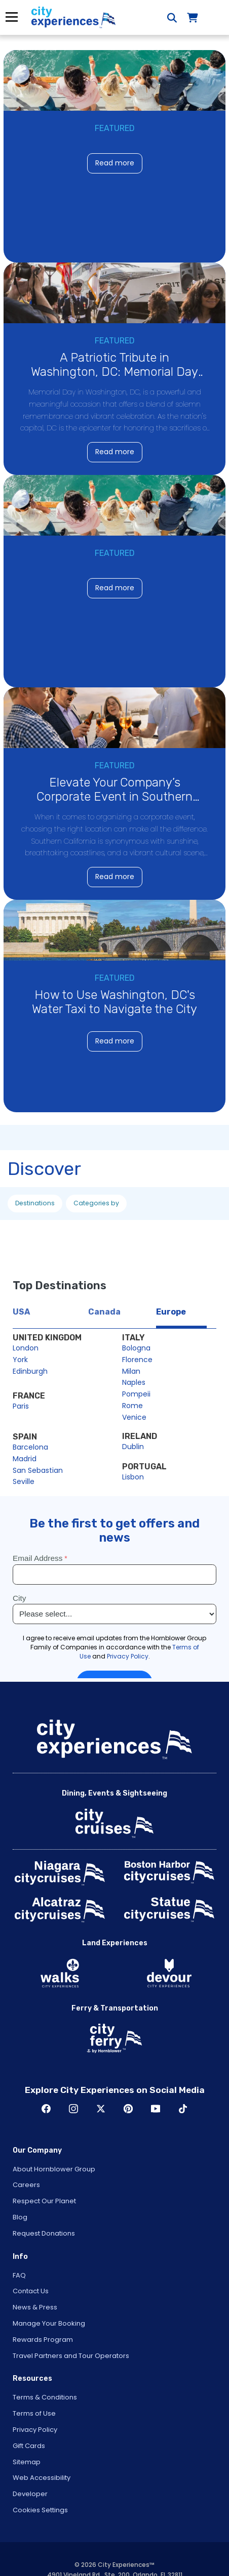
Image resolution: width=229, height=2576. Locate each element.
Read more (114, 163)
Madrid (24, 1459)
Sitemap (27, 2462)
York (20, 1360)
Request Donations (44, 2233)
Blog (20, 2217)
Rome (132, 1406)
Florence (137, 1360)
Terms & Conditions (45, 2397)
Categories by (96, 1203)
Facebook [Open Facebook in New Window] (46, 2108)
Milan (131, 1371)
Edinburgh (30, 1371)
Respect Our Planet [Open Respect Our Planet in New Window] (44, 2201)
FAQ (19, 2275)
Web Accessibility (41, 2477)
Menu (11, 17)
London (26, 1348)
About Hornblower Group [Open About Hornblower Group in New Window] (54, 2169)
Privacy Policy (35, 2429)
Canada (104, 1312)
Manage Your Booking (49, 2323)
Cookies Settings (40, 2510)
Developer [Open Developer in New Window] (30, 2494)
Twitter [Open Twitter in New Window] (100, 2108)
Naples (133, 1382)
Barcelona (30, 1447)
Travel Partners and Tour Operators (71, 2356)
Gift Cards (29, 2446)
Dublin (133, 1447)
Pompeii (136, 1394)
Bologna (136, 1348)
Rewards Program (43, 2339)
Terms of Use (34, 2413)
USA (21, 1312)
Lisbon (133, 1477)
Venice (134, 1417)
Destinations (35, 1203)
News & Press (35, 2307)
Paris (21, 1406)
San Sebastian (38, 1470)
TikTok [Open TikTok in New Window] (182, 2108)
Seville (23, 1481)
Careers (26, 2185)
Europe (171, 1312)
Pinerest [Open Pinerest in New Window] (128, 2108)
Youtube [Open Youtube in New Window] (155, 2108)
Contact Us (31, 2291)
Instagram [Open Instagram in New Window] (73, 2108)
